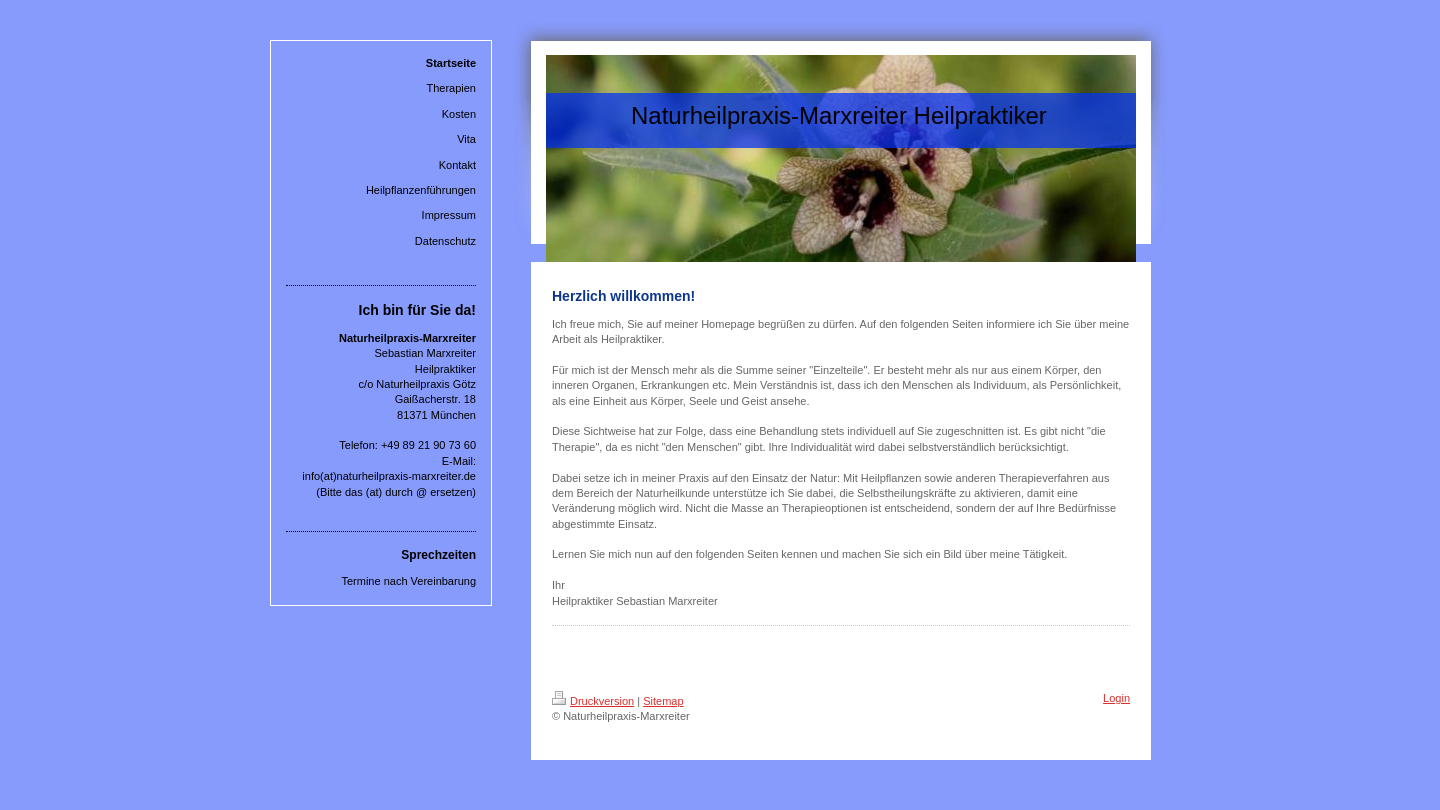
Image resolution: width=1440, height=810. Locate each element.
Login (1116, 698)
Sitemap (663, 701)
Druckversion (593, 701)
